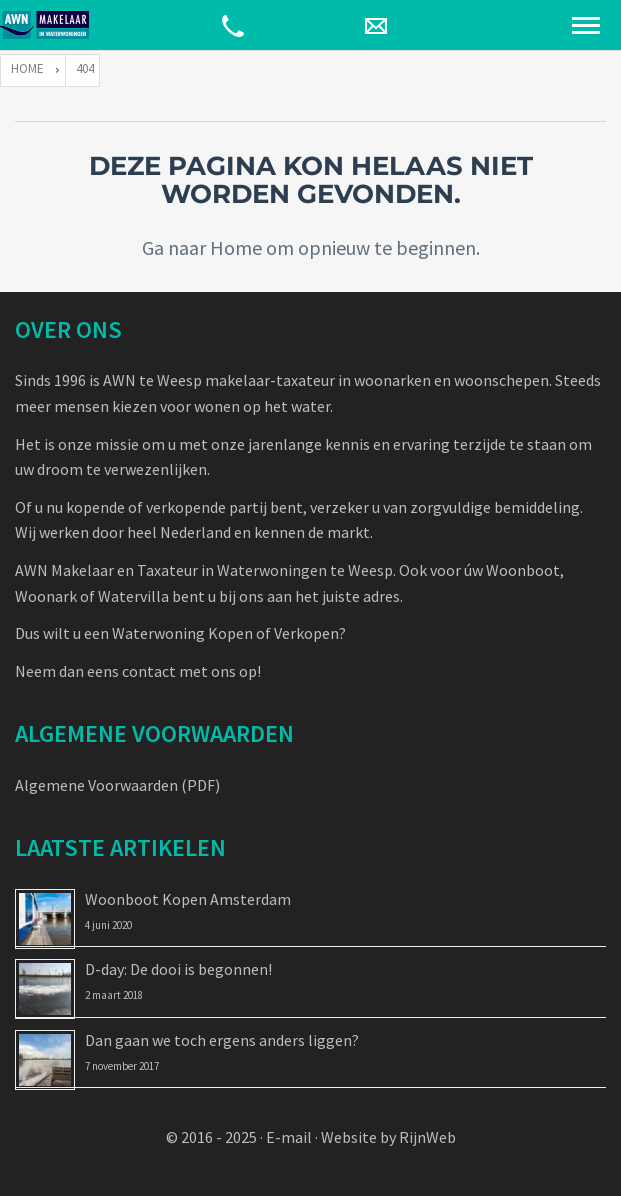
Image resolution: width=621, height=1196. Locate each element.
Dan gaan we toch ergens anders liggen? (222, 1040)
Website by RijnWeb (388, 1137)
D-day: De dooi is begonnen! (178, 969)
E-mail (289, 1137)
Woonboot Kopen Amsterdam (188, 899)
